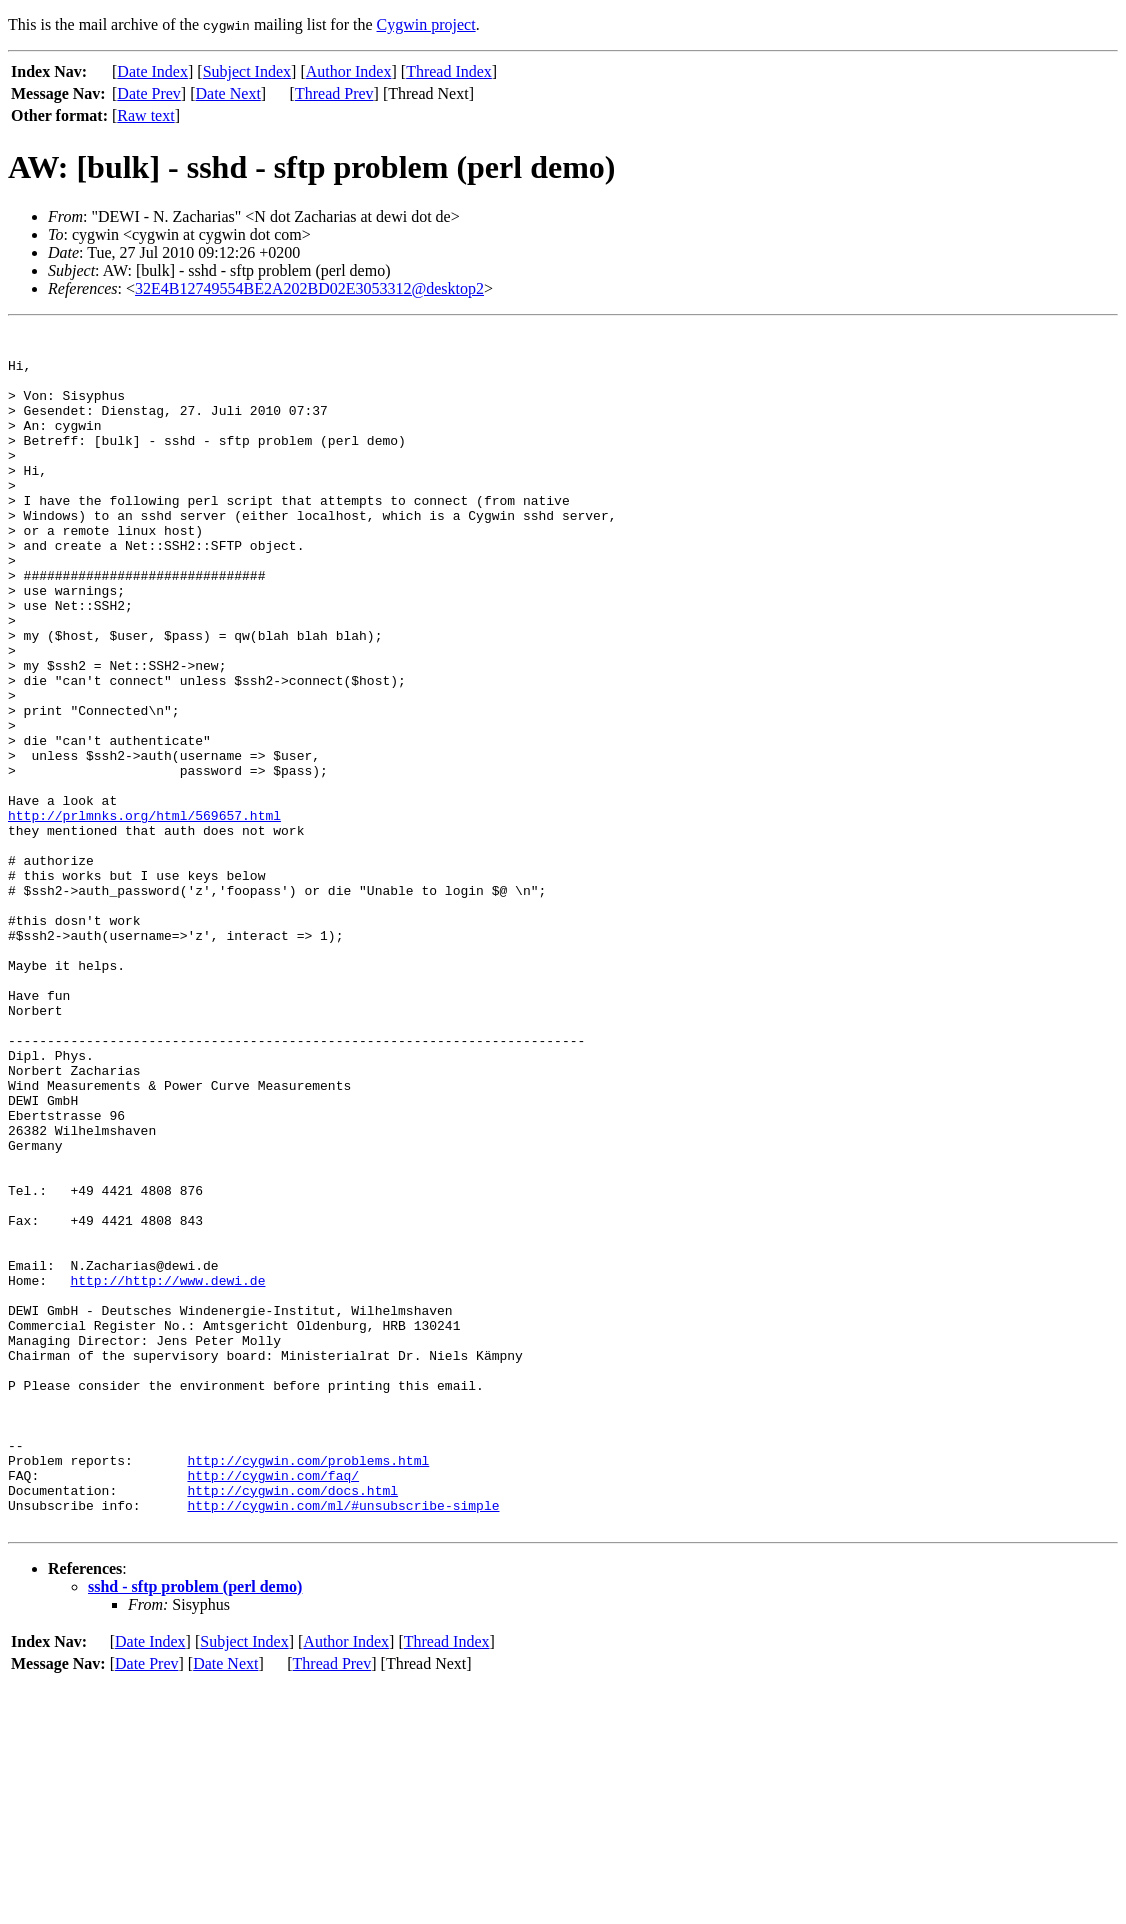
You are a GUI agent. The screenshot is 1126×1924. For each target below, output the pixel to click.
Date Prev (149, 93)
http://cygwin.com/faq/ (273, 1706)
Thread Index (449, 71)
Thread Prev (334, 93)
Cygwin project (426, 24)
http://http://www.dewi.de (167, 1472)
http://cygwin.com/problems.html (308, 1688)
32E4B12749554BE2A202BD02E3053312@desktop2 (309, 288)
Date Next (228, 93)
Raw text (145, 115)
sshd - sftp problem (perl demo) (195, 1826)
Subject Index (247, 71)
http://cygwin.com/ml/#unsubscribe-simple (343, 1742)
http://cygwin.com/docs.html (292, 1724)
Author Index (349, 71)
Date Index (152, 71)
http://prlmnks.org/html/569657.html (144, 914)
